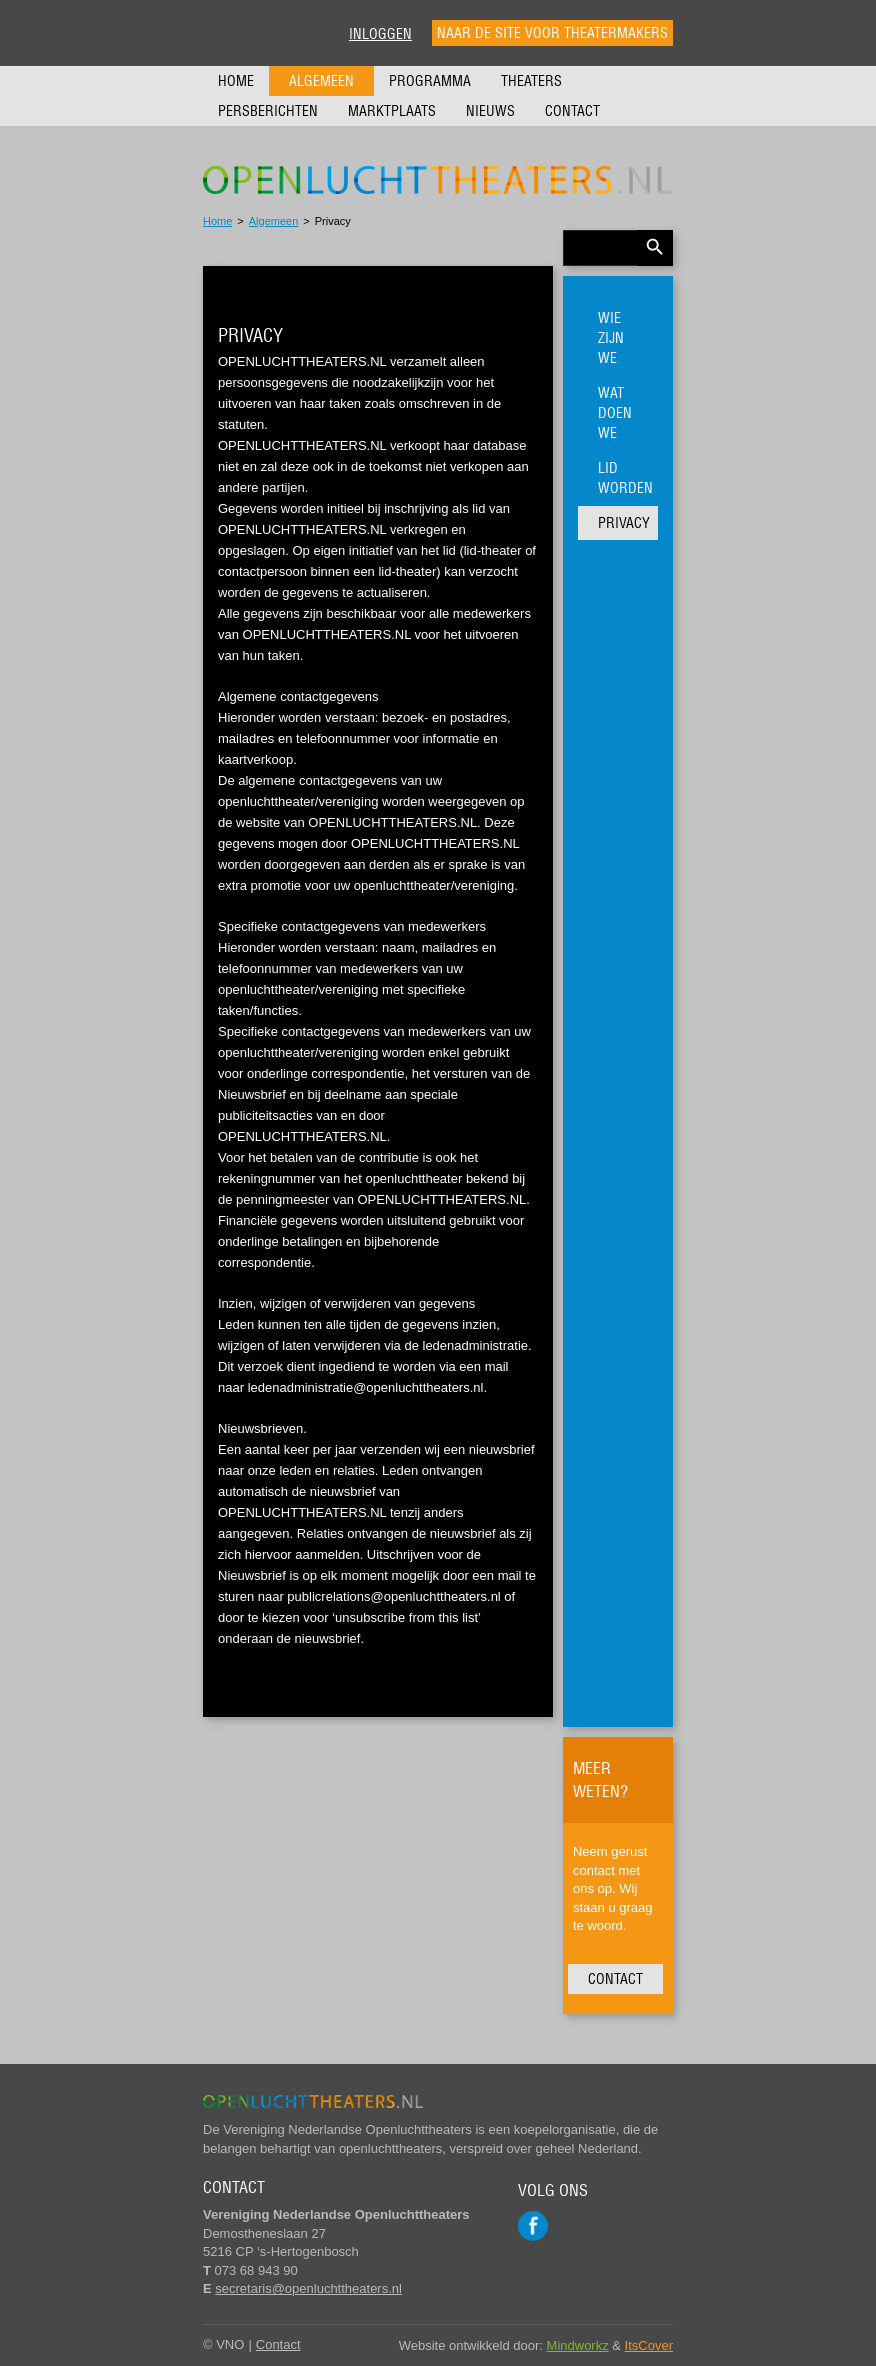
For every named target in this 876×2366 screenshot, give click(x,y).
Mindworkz (578, 2345)
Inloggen (380, 34)
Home (236, 81)
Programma (430, 81)
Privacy (624, 523)
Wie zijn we (611, 338)
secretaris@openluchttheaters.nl (308, 2288)
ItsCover (649, 2345)
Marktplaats (392, 111)
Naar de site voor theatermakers (552, 33)
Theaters (531, 81)
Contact (572, 111)
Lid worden (625, 478)
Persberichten (268, 111)
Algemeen (321, 81)
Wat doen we (615, 413)
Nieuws (490, 111)
